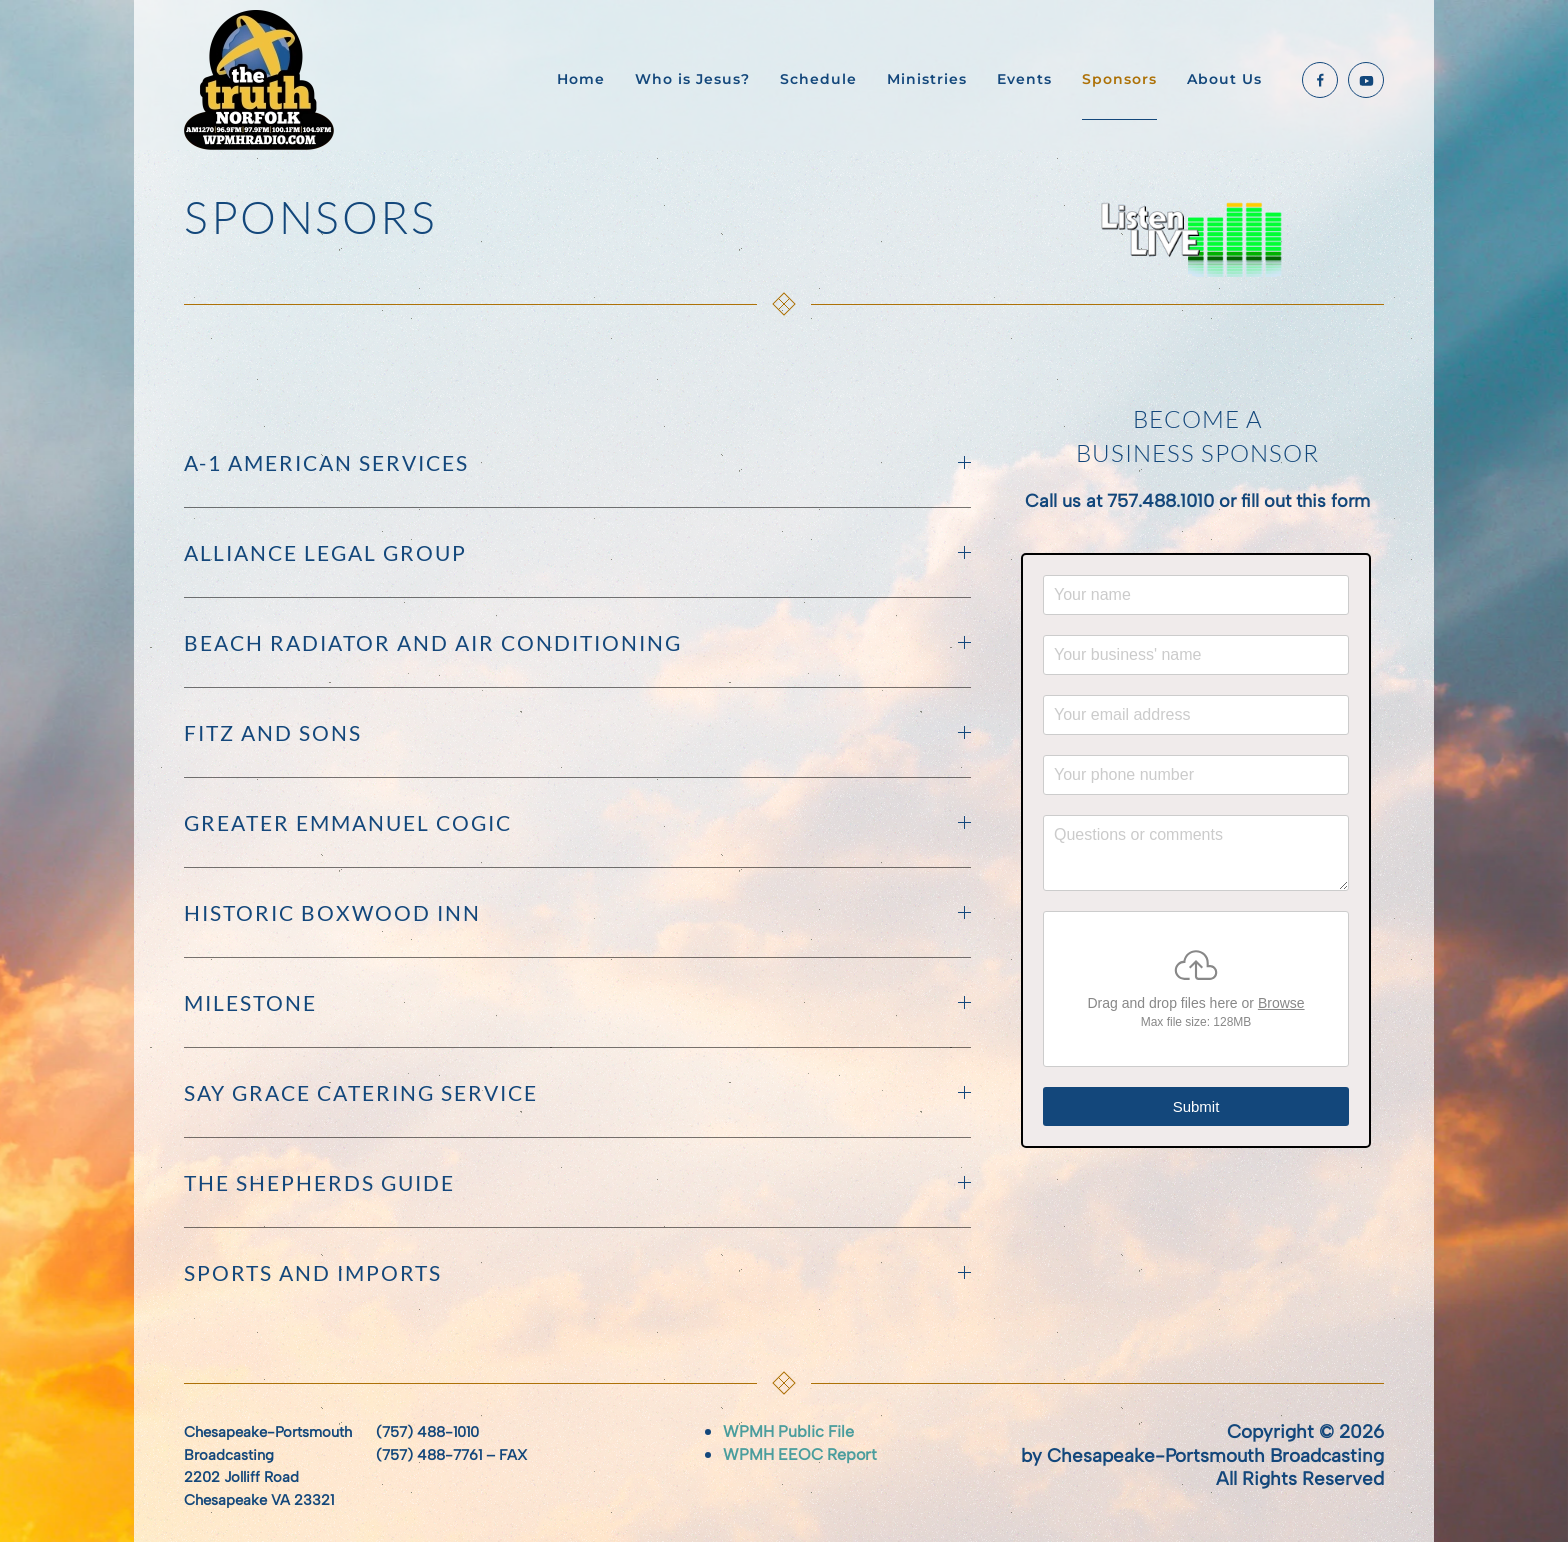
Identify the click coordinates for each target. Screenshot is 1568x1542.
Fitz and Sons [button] (577, 732)
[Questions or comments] (1196, 853)
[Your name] (1196, 595)
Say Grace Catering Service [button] (577, 1092)
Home (581, 79)
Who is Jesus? (692, 79)
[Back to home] (262, 80)
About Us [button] (1224, 79)
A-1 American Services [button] (577, 462)
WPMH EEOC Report (800, 1454)
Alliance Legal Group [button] (577, 552)
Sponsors (1119, 79)
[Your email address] (1196, 715)
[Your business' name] (1196, 655)
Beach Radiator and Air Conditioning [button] (577, 642)
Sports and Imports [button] (577, 1272)
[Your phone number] (1196, 775)
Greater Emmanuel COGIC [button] (577, 822)
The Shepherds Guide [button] (577, 1182)
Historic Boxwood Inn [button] (577, 912)
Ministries (927, 79)
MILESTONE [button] (577, 1002)
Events (1024, 79)
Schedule (818, 79)
